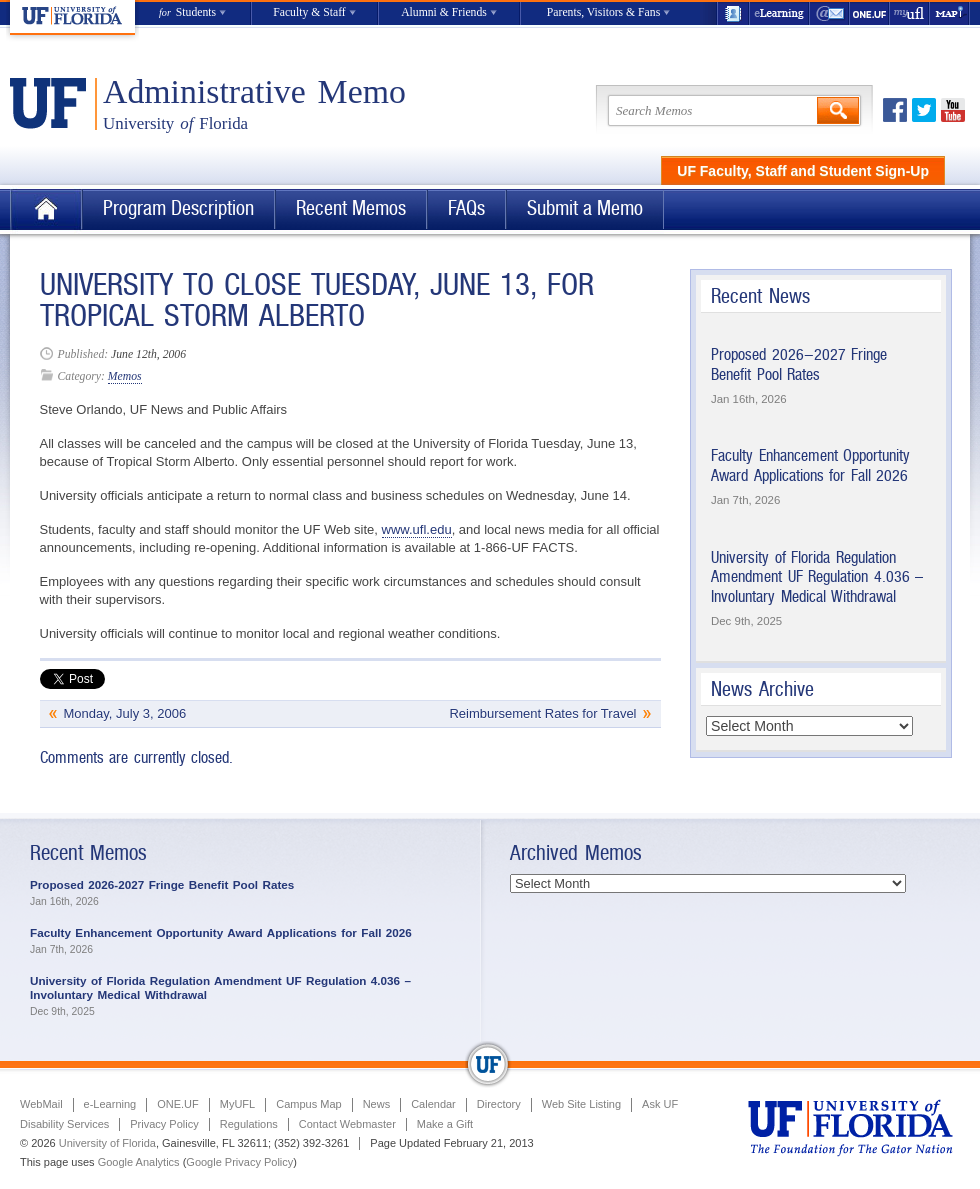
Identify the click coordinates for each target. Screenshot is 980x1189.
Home (46, 209)
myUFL (910, 13)
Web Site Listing (581, 1104)
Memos (125, 376)
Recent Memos (351, 208)
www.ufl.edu (417, 529)
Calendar (433, 1104)
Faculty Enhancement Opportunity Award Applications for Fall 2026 (810, 465)
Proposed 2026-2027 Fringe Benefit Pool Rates (799, 364)
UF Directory (733, 13)
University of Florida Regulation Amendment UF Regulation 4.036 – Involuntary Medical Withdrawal (817, 577)
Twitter (924, 110)
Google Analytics (139, 1162)
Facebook (895, 110)
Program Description (178, 208)
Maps (950, 13)
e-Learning (780, 13)
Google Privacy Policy (239, 1162)
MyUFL (237, 1104)
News (377, 1104)
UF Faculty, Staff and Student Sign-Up (803, 171)
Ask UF (660, 1104)
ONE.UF (870, 13)
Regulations (249, 1124)
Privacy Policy (164, 1124)
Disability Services (64, 1124)
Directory (499, 1104)
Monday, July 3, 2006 (125, 713)
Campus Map (308, 1104)
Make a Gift (445, 1124)
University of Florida (107, 1143)
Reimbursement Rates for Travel (542, 713)
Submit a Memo (585, 208)
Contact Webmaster (347, 1124)
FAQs (466, 208)
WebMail (830, 13)
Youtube (953, 110)
